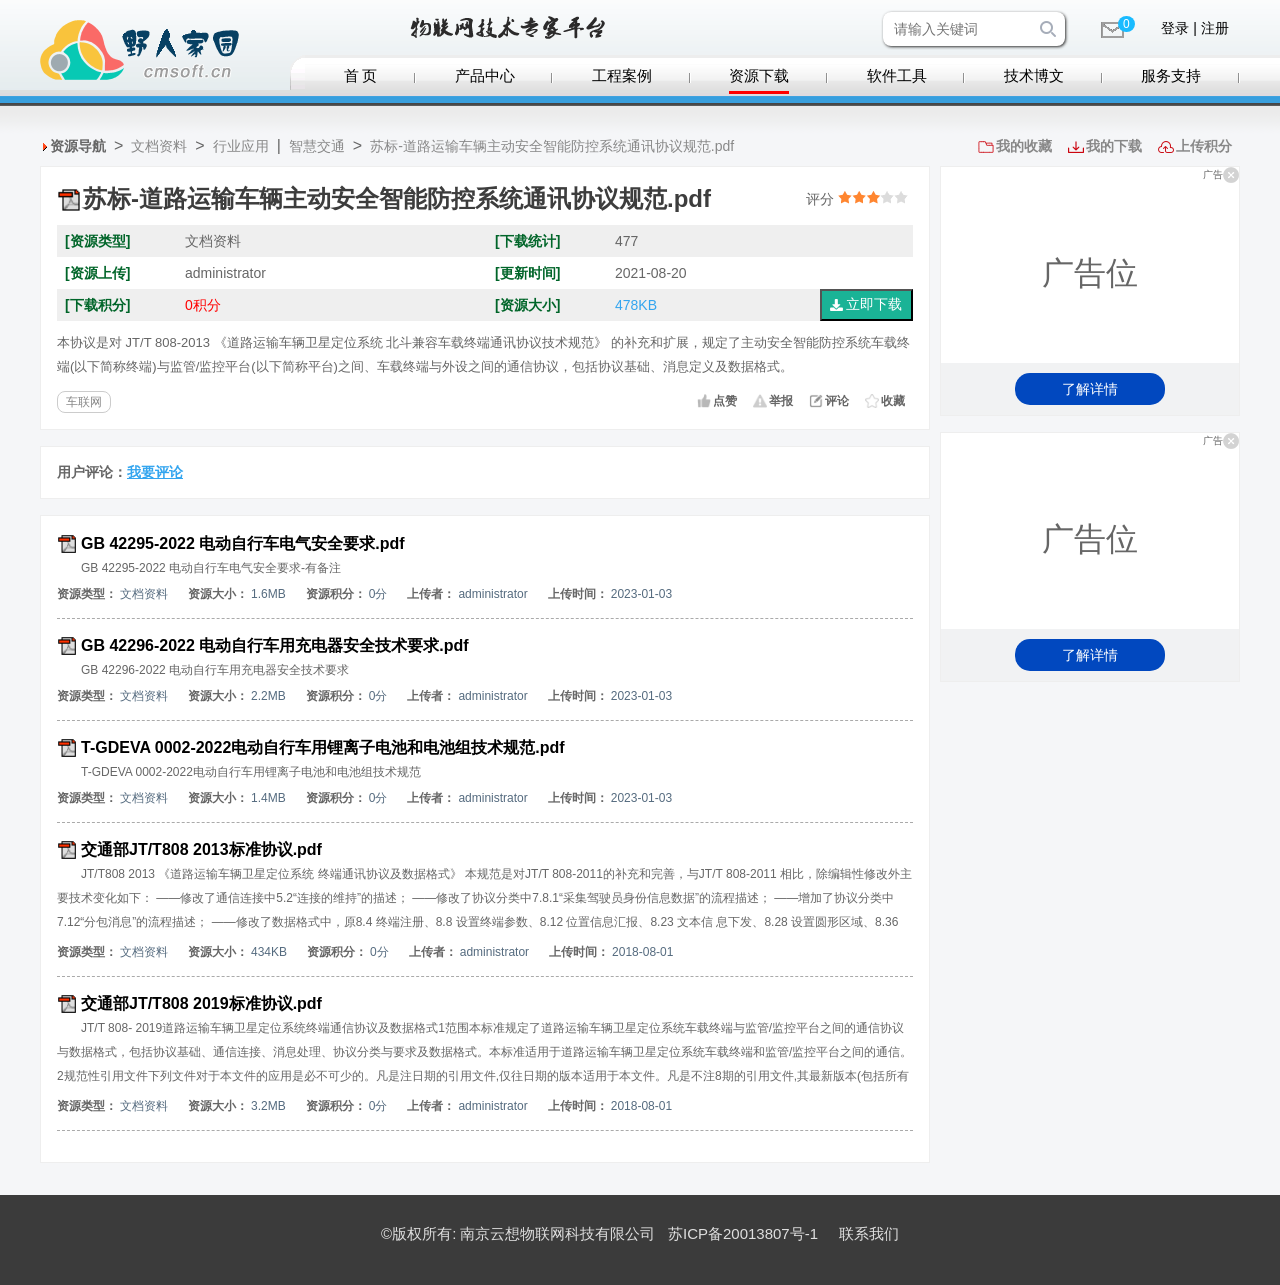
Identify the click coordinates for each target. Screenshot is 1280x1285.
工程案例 (622, 76)
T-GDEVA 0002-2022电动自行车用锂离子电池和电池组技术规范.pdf (323, 747)
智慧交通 (317, 146)
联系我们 (869, 1233)
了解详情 (1090, 389)
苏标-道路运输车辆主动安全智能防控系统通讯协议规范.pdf (552, 146)
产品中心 (485, 76)
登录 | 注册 (1194, 28)
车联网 (84, 402)
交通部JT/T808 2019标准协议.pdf (201, 1003)
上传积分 (1204, 146)
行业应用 (241, 146)
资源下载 (759, 76)
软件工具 (897, 76)
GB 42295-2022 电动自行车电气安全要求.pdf (243, 543)
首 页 (361, 76)
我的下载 (1114, 146)
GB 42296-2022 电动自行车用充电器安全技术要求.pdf (275, 645)
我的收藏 (1024, 146)
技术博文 (1034, 76)
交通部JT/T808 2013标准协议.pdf (201, 849)
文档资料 (159, 146)
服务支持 (1171, 76)
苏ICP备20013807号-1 (743, 1233)
